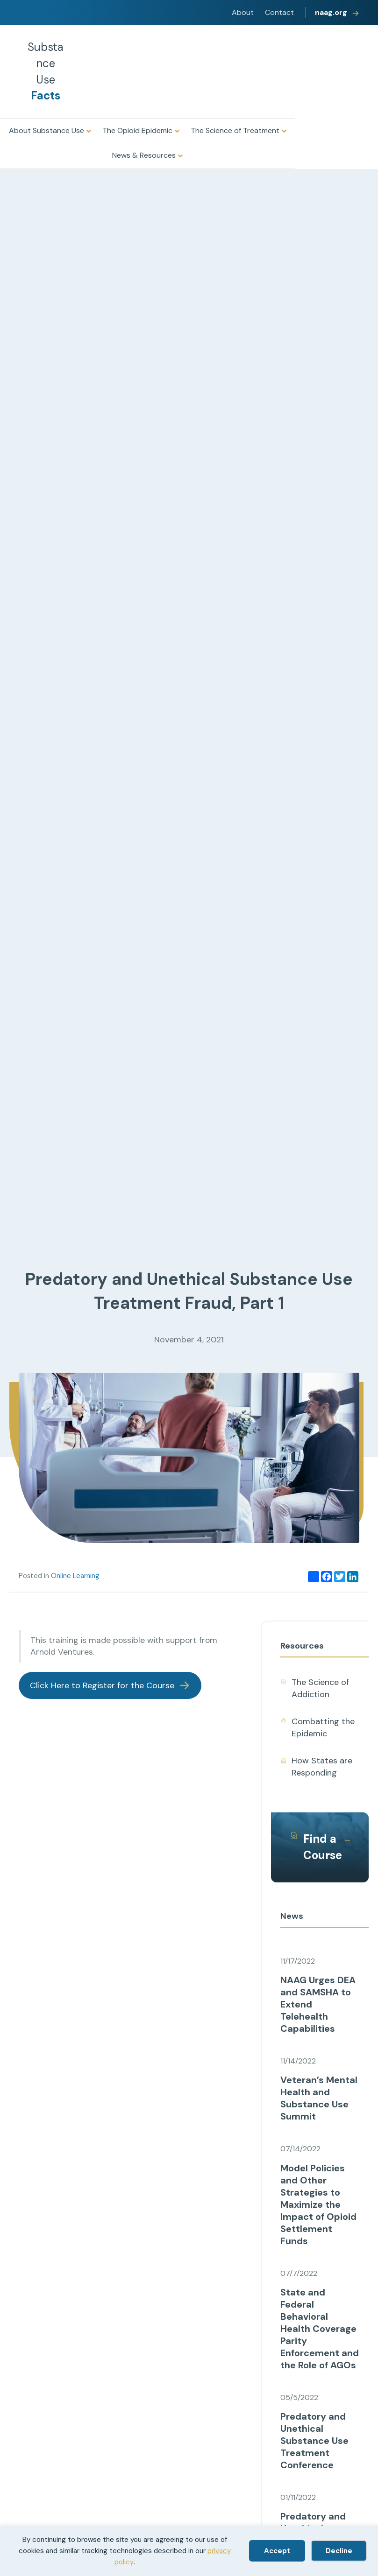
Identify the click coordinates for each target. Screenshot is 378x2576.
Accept (277, 2550)
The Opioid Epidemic (137, 130)
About (243, 12)
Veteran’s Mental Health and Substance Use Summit (318, 2098)
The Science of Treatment (235, 130)
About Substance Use (46, 130)
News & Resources (144, 155)
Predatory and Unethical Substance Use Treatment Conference (314, 2440)
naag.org (331, 12)
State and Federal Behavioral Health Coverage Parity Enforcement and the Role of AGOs (319, 2328)
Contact (279, 12)
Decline (339, 2550)
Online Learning (75, 1576)
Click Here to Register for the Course (102, 1685)
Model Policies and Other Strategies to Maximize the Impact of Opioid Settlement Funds (318, 2204)
